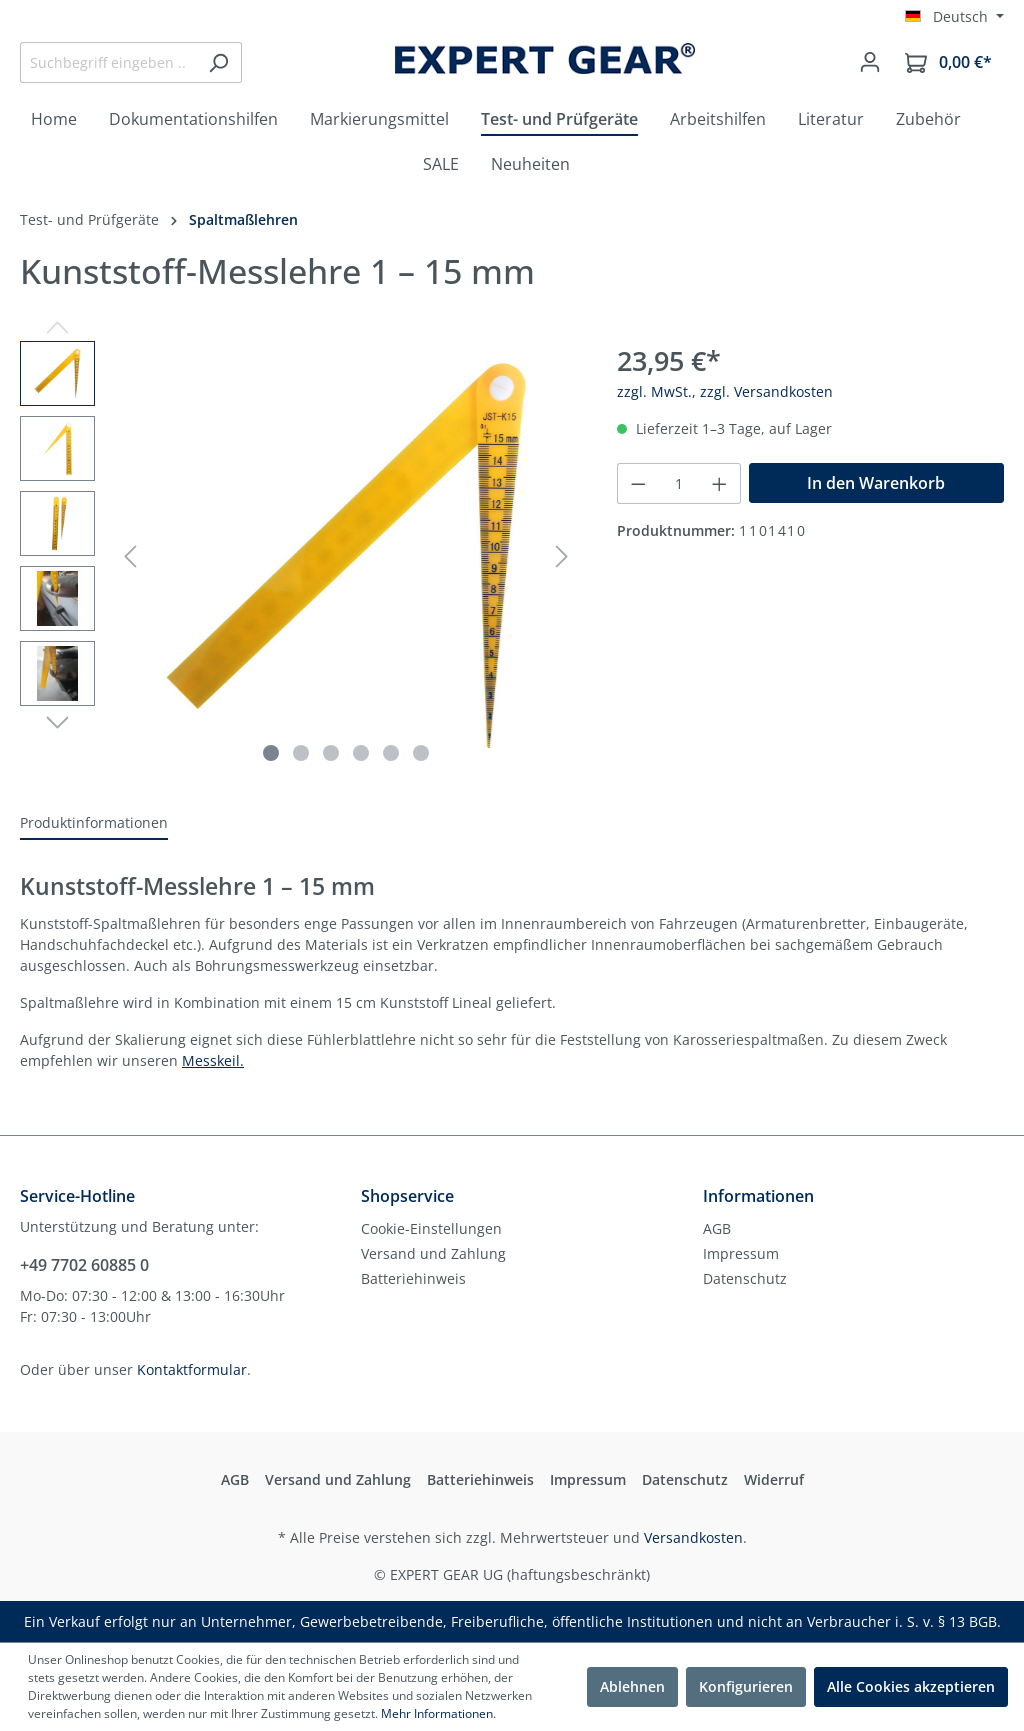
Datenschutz (745, 1278)
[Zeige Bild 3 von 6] (331, 753)
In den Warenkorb (876, 483)
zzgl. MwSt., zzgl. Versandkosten (725, 391)
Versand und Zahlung (433, 1253)
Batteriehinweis (413, 1278)
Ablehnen (632, 1686)
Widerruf (774, 1479)
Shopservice (407, 1196)
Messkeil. (213, 1060)
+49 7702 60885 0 (84, 1265)
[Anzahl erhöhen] (720, 483)
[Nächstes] (562, 556)
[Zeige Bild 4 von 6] (361, 753)
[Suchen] (218, 62)
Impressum (741, 1253)
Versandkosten (693, 1537)
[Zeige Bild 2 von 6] (301, 753)
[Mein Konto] (870, 62)
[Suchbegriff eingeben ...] (108, 62)
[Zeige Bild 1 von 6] (271, 753)
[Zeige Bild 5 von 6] (391, 753)
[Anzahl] (679, 483)
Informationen (758, 1196)
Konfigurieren (746, 1686)
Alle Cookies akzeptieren (911, 1686)
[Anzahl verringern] (638, 483)
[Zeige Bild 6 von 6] (421, 753)
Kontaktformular (192, 1369)
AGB (717, 1228)
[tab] (94, 823)
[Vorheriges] (130, 556)
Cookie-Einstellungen (431, 1228)
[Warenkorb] (948, 62)
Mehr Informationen (437, 1713)
